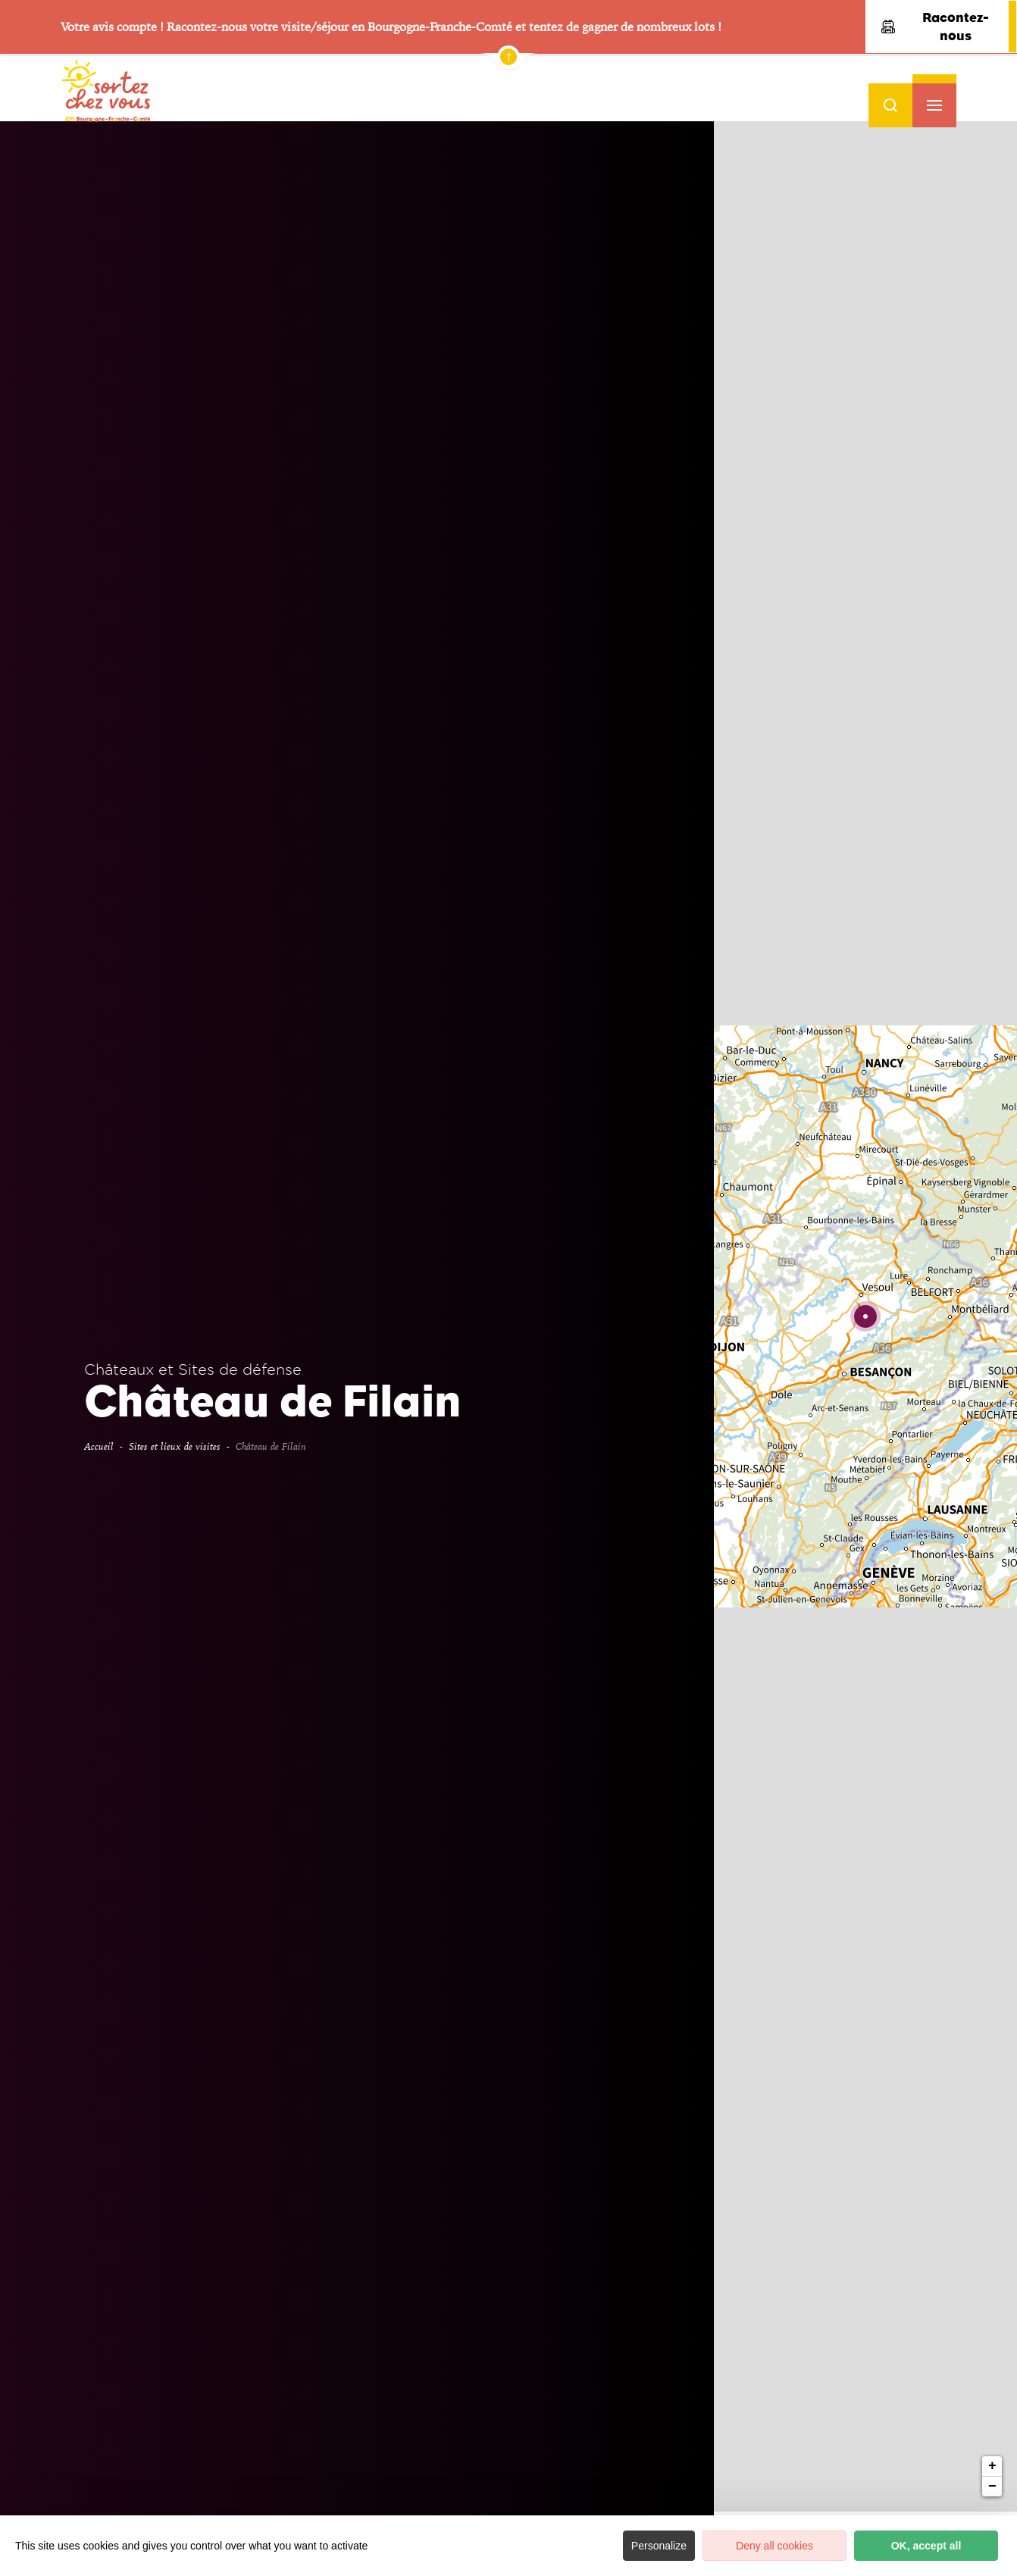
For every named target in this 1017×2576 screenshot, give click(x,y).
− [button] (992, 456)
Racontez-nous (935, 26)
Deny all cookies (774, 2546)
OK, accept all (926, 2546)
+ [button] (992, 436)
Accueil (99, 1446)
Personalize (659, 2546)
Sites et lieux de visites (175, 1446)
